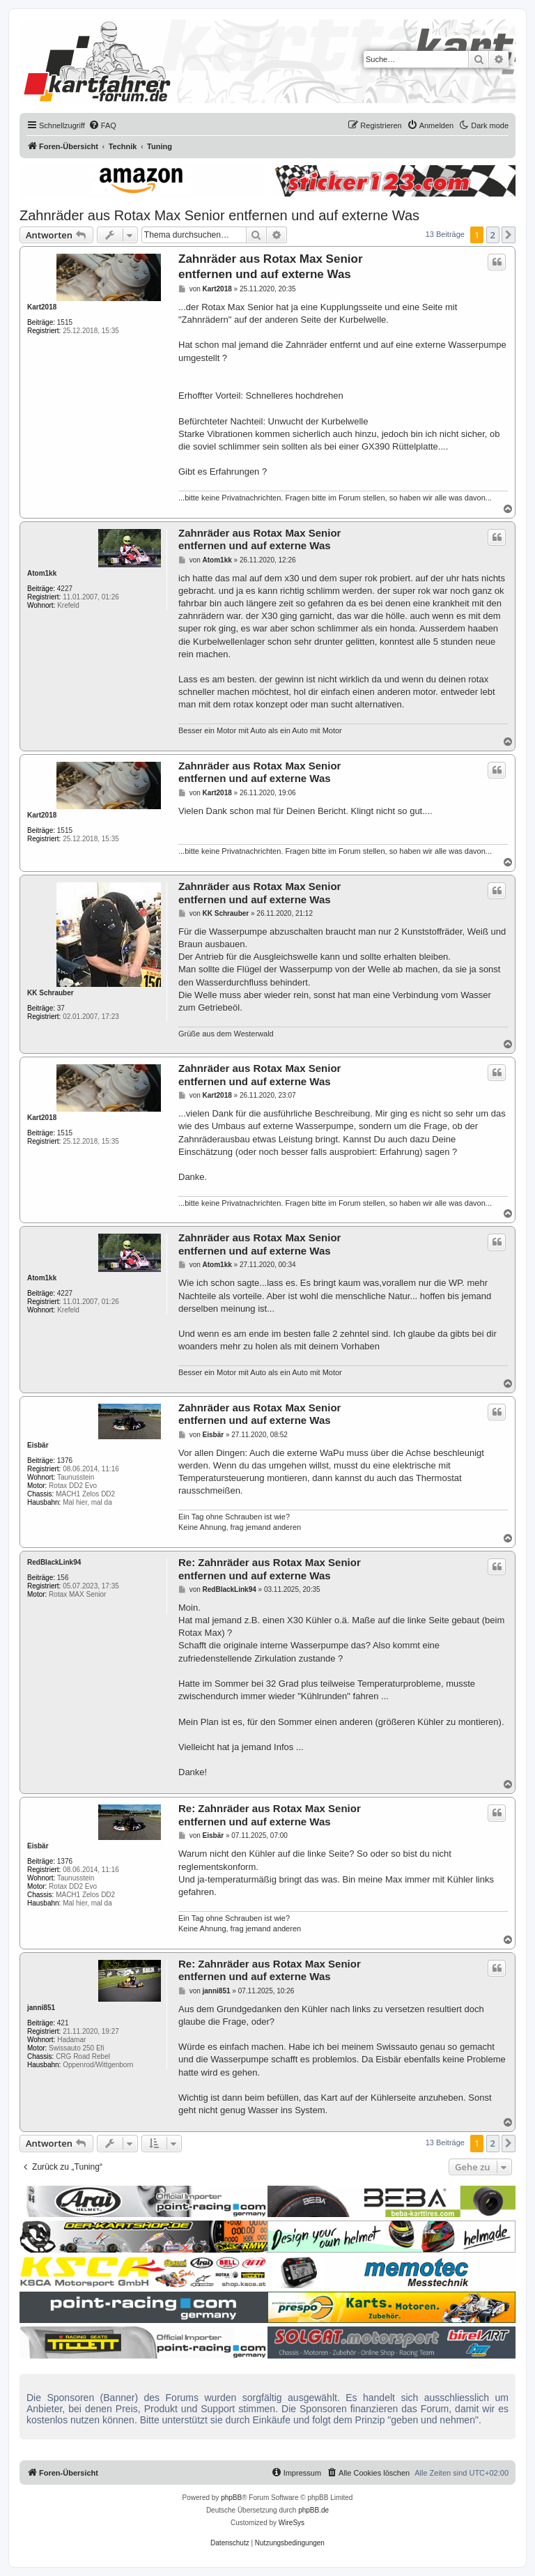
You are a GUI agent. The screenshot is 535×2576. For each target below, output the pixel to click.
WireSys (291, 2523)
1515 (64, 322)
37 (61, 1008)
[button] (508, 235)
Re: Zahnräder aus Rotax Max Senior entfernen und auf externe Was (269, 1568)
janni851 (41, 2007)
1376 (64, 1460)
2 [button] (492, 235)
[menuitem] (102, 125)
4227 (64, 588)
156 (63, 1577)
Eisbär (38, 1445)
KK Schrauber (50, 993)
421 (63, 2023)
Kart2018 (41, 307)
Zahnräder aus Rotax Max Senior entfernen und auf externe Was (219, 215)
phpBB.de (313, 2510)
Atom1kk (41, 573)
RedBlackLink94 (54, 1562)
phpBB (231, 2497)
